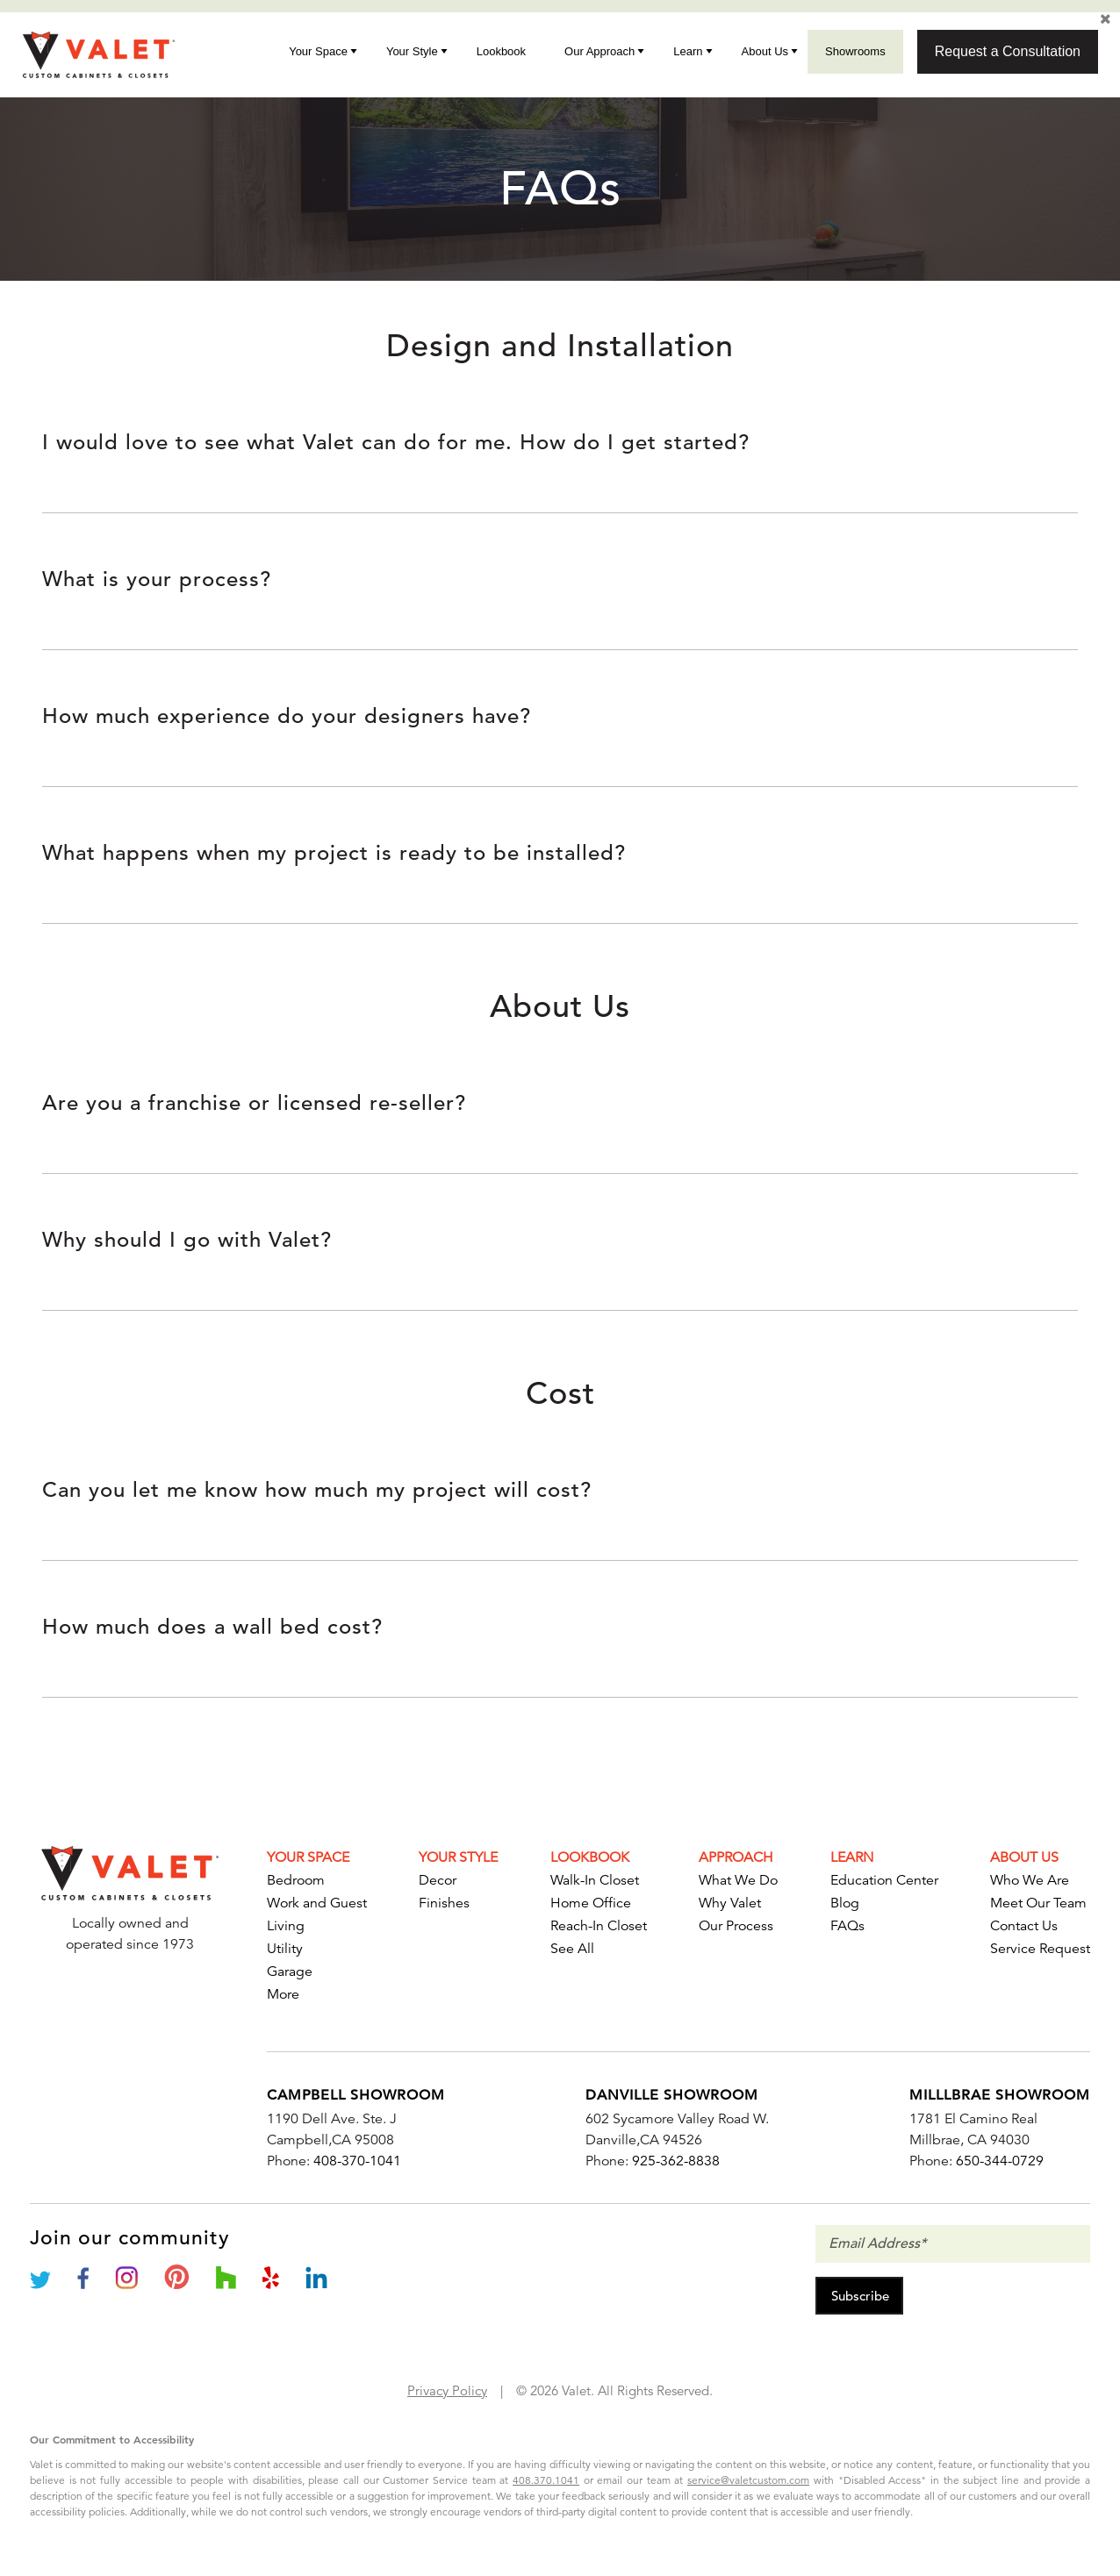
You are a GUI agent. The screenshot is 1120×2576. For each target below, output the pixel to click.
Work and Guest (317, 1903)
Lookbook (501, 51)
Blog (844, 1903)
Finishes (444, 1903)
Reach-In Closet (598, 1926)
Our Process (736, 1926)
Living (286, 1926)
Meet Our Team (1038, 1903)
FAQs (847, 1926)
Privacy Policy (447, 2390)
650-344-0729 (1000, 2161)
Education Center (884, 1880)
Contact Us (1024, 1926)
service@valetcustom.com (748, 2480)
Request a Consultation (1008, 51)
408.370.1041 (546, 2480)
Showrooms (855, 51)
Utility (285, 1948)
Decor (437, 1880)
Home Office (590, 1903)
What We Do (738, 1880)
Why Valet (730, 1903)
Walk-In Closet (594, 1880)
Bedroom (296, 1880)
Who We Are (1029, 1880)
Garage (289, 1971)
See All (572, 1948)
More (283, 1994)
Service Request (1040, 1948)
